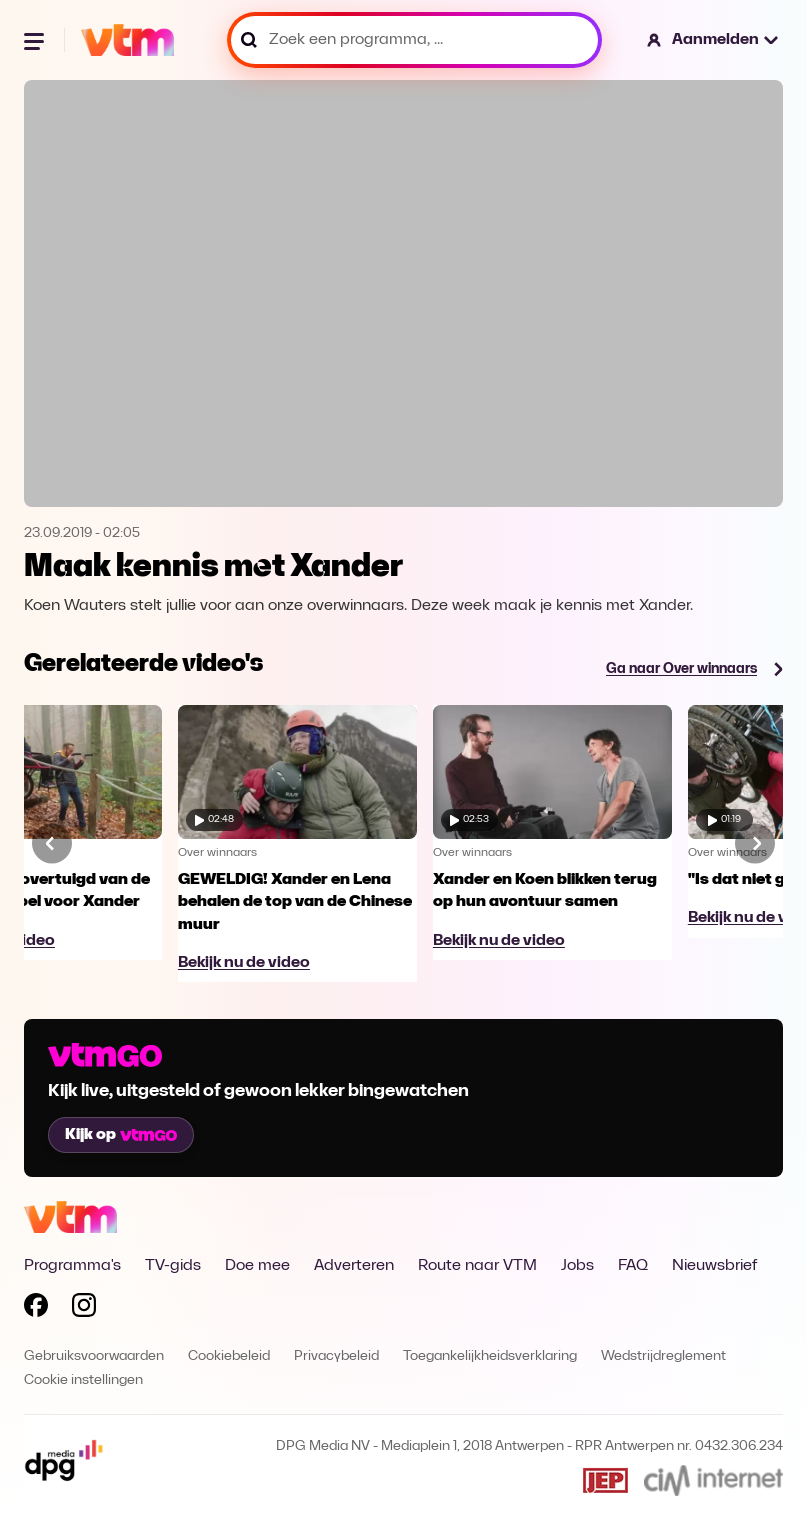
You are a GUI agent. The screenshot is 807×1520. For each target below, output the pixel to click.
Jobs (577, 1266)
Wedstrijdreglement (663, 1356)
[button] (713, 40)
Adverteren (354, 1266)
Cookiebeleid (229, 1356)
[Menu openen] (36, 40)
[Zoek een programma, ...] (414, 40)
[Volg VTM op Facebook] (36, 1309)
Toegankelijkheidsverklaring (490, 1356)
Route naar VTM (477, 1266)
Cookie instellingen (83, 1380)
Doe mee (257, 1266)
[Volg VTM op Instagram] (84, 1309)
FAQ (633, 1266)
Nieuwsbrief (714, 1266)
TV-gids (173, 1266)
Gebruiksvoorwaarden (94, 1356)
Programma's (72, 1266)
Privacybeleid (336, 1356)
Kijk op (121, 1135)
